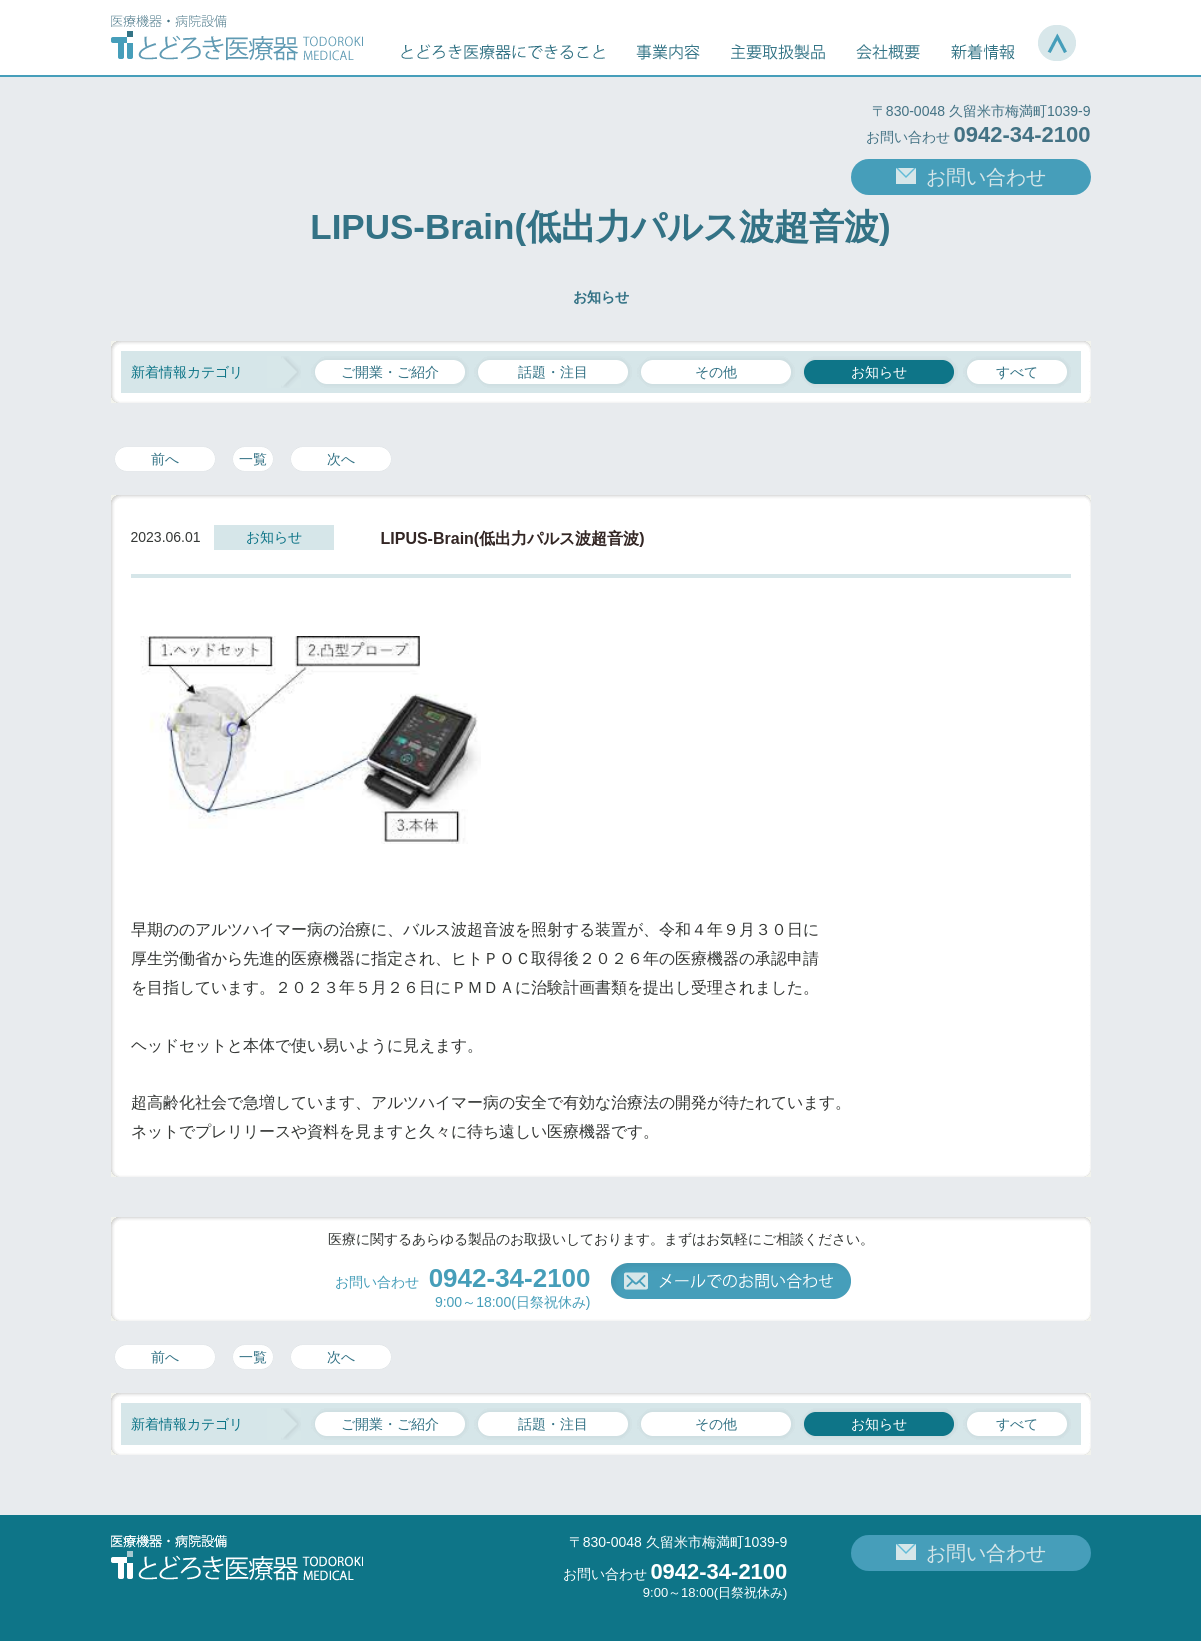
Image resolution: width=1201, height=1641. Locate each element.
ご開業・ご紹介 (390, 372)
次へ (341, 459)
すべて (1017, 372)
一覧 (253, 459)
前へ (165, 459)
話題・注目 (553, 372)
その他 (716, 372)
